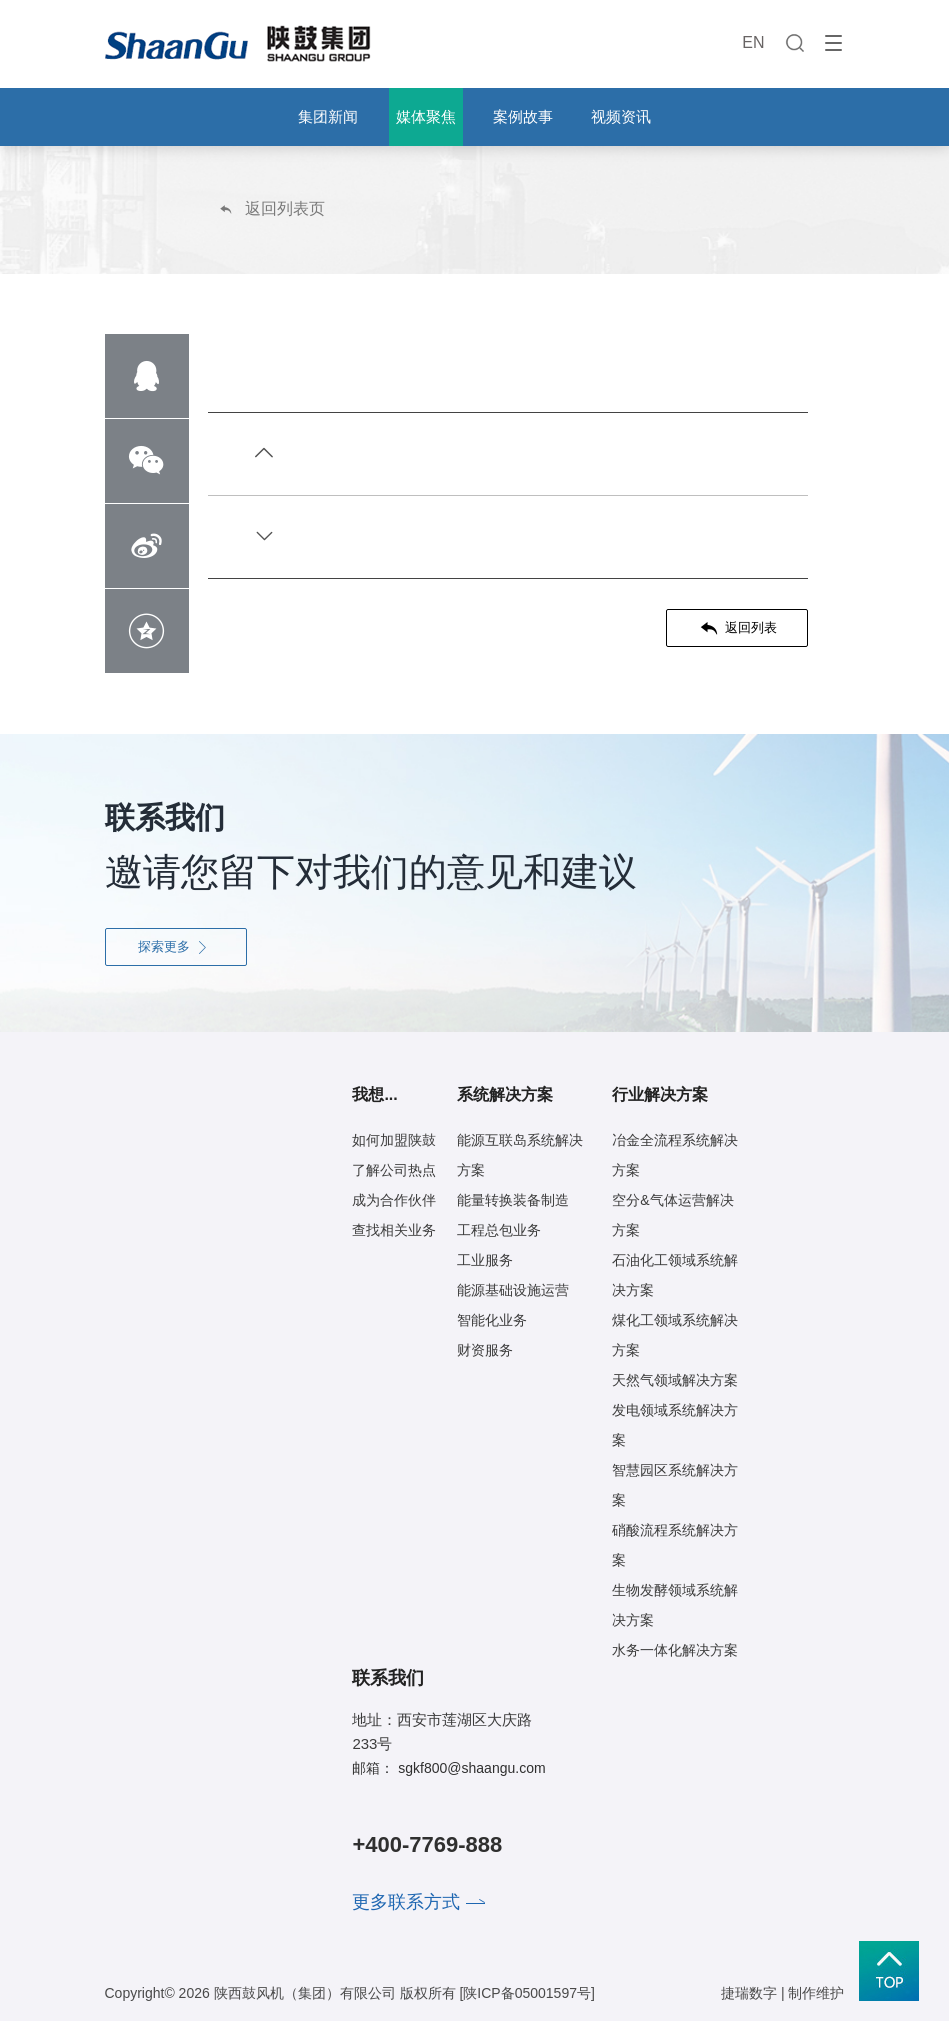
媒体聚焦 (426, 116)
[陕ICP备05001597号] (526, 1993)
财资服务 (485, 1350)
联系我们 (388, 1678)
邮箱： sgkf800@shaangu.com (448, 1768)
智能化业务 (492, 1320)
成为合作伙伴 (394, 1200)
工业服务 (485, 1260)
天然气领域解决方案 (675, 1380)
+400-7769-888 (427, 1844)
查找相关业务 (394, 1230)
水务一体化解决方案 (675, 1650)
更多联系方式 (406, 1902)
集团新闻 (328, 116)
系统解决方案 (505, 1094)
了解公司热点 (394, 1170)
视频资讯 (621, 116)
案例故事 (523, 116)
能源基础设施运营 (513, 1290)
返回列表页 (271, 208)
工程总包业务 (499, 1230)
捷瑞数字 (749, 1993)
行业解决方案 (660, 1094)
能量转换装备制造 (513, 1200)
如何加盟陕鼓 (394, 1140)
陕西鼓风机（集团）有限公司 (305, 1993)
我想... (374, 1094)
